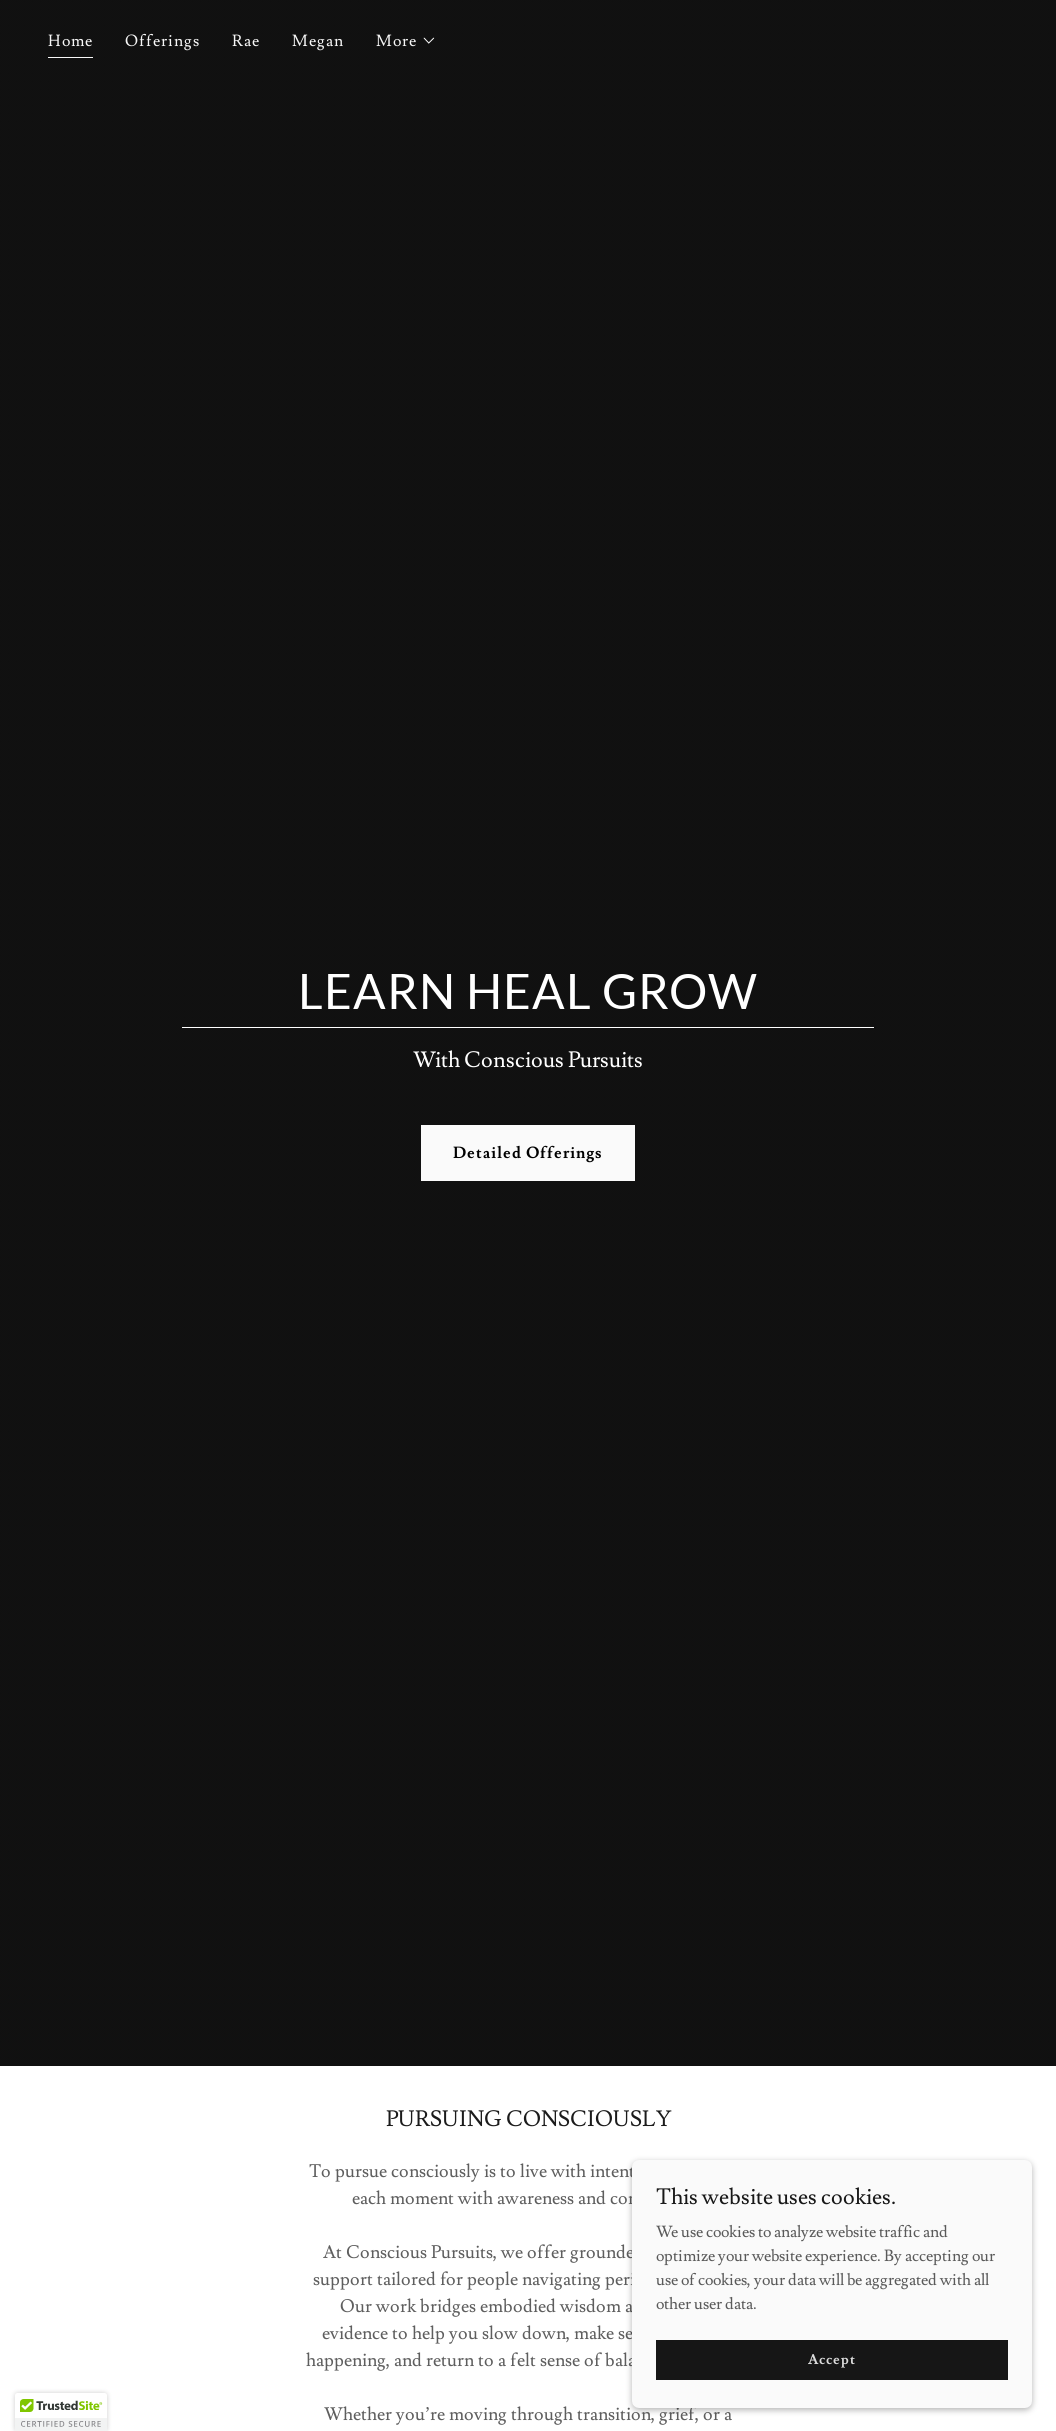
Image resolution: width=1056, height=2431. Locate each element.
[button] (406, 41)
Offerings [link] (162, 41)
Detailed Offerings (528, 1153)
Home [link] (70, 41)
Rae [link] (246, 41)
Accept (831, 2359)
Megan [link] (318, 41)
